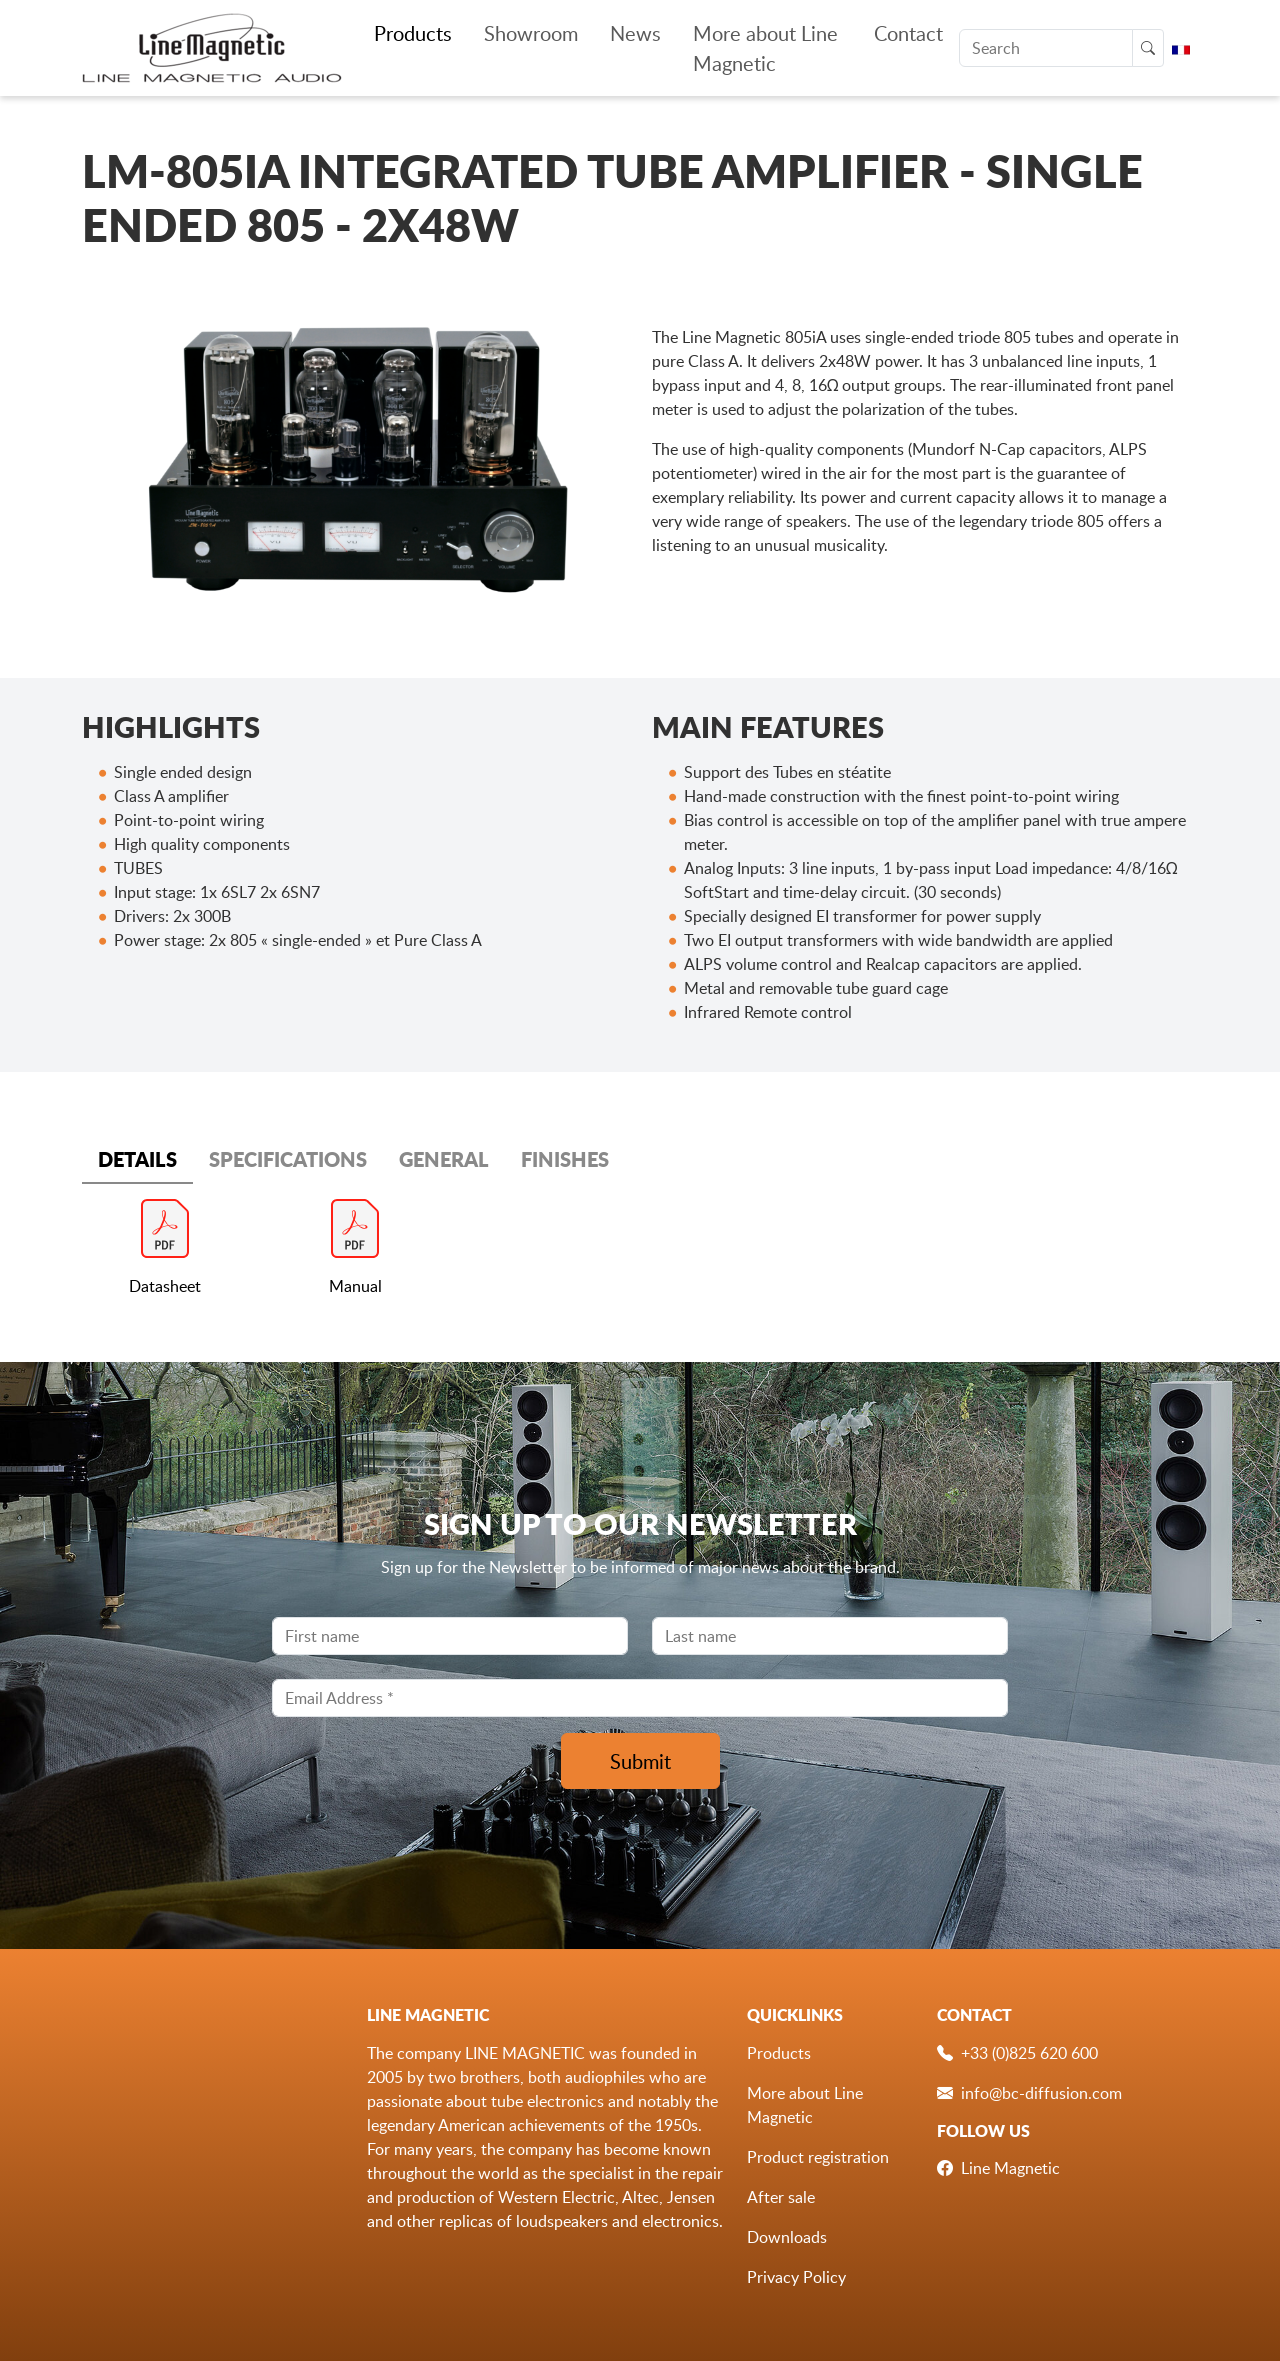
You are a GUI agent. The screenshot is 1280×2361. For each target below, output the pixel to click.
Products (413, 33)
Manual (355, 1286)
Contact (908, 33)
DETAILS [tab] (137, 1159)
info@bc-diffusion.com (1041, 2093)
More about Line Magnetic (765, 48)
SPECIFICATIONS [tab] (288, 1159)
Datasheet (165, 1286)
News (635, 33)
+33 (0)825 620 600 (1029, 2053)
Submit (640, 1761)
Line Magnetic (1010, 2168)
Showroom (531, 33)
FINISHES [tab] (565, 1159)
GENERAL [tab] (444, 1159)
